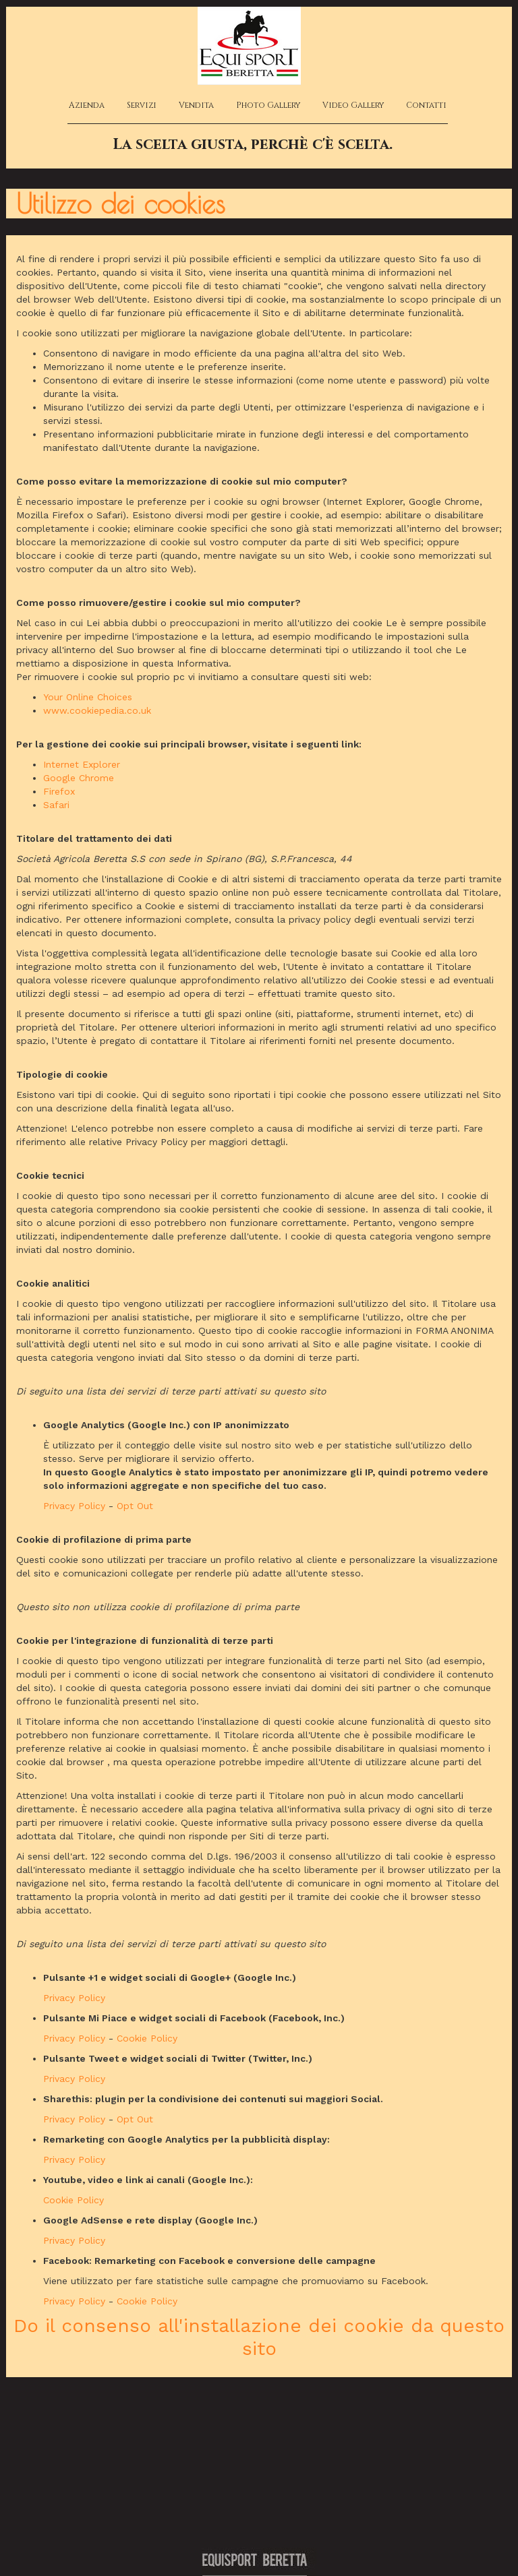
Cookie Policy (147, 2038)
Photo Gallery (268, 105)
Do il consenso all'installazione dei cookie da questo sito (259, 2337)
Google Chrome (78, 777)
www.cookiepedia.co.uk (97, 710)
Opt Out (135, 1505)
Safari (56, 804)
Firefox (59, 791)
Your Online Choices (87, 697)
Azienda (87, 105)
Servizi (141, 105)
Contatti (426, 105)
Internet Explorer (81, 764)
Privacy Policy (74, 1505)
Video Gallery (353, 105)
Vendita (196, 105)
